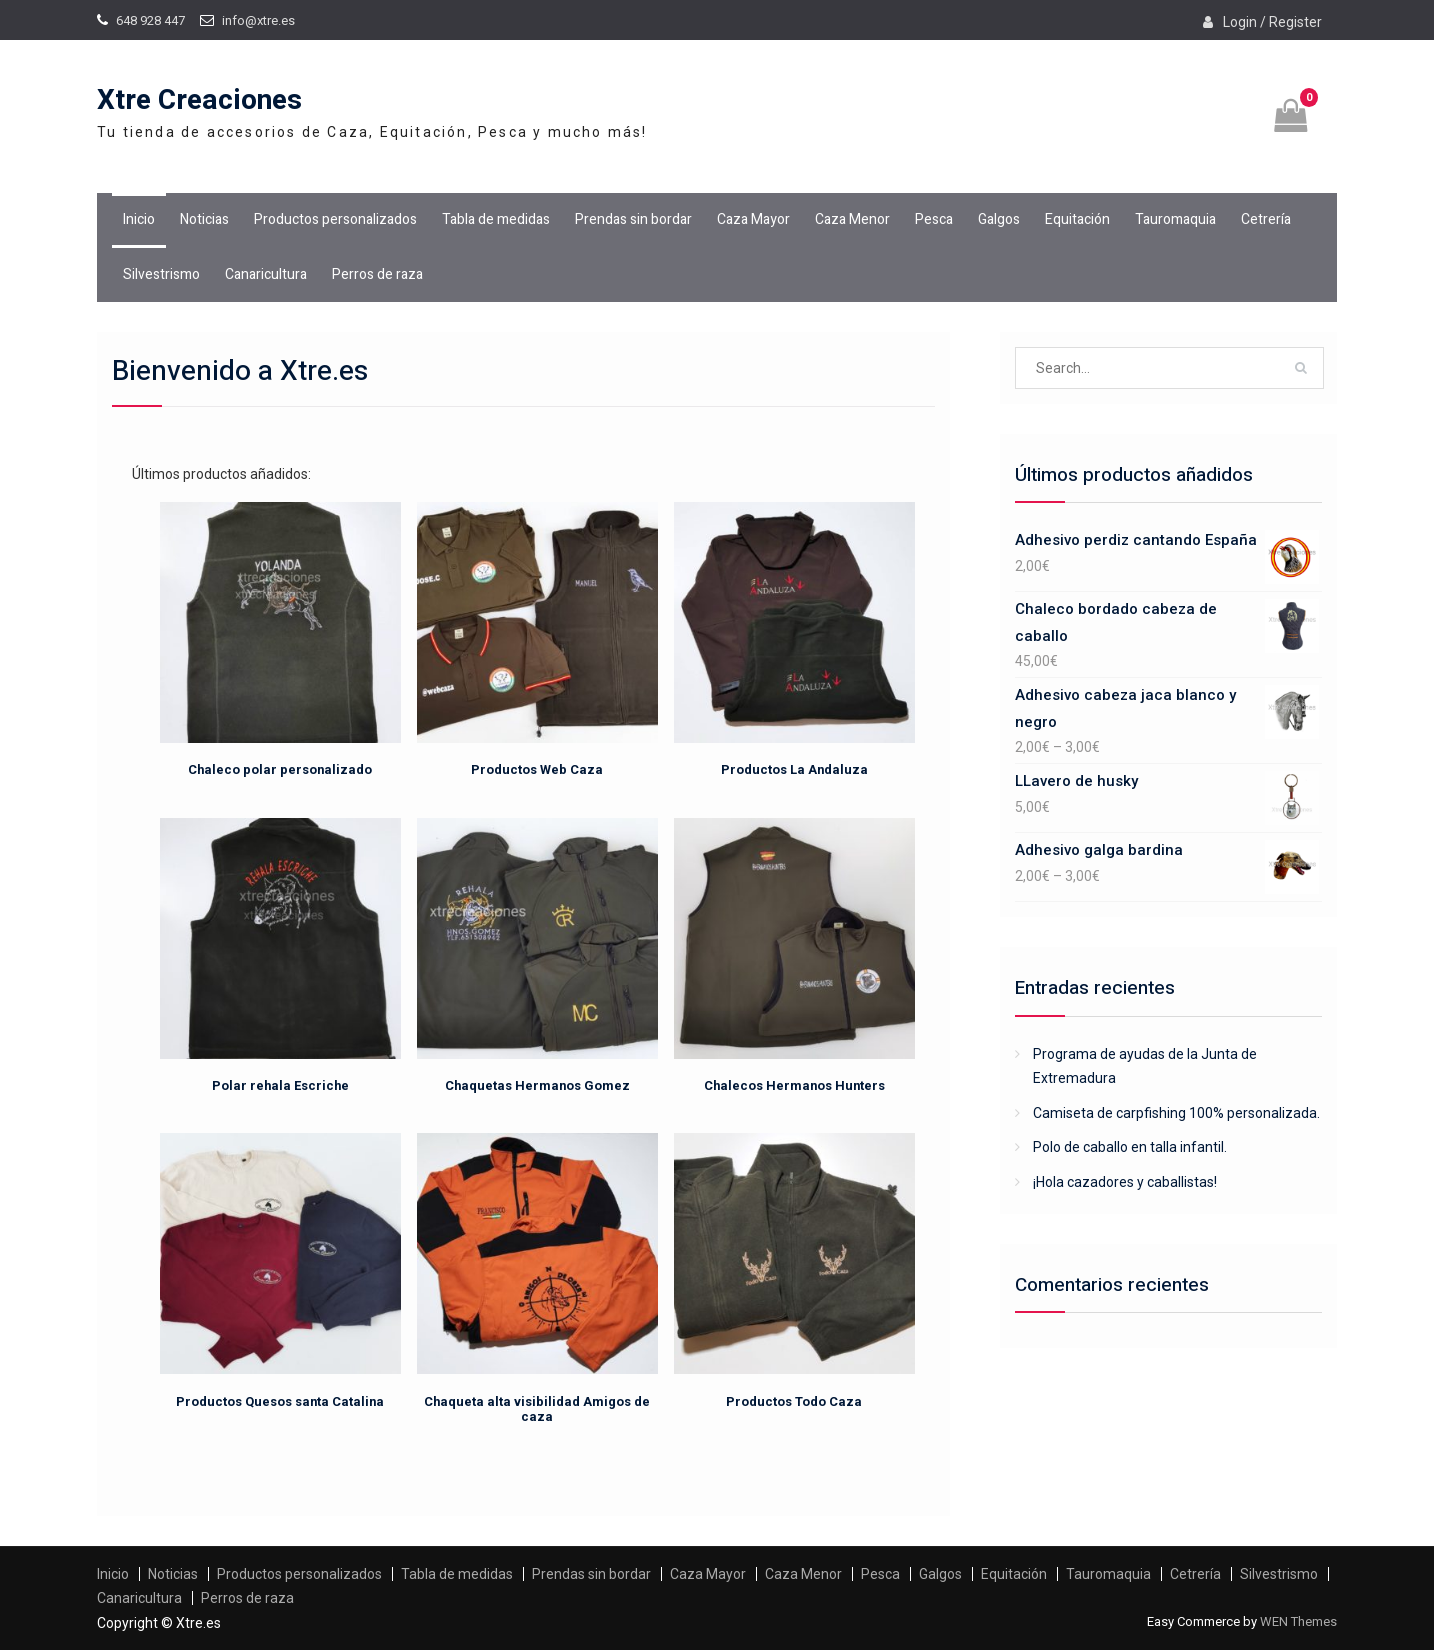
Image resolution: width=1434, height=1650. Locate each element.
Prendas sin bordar (633, 219)
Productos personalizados (335, 219)
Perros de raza (377, 274)
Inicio (139, 219)
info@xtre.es (258, 20)
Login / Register (1272, 22)
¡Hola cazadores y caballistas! (1125, 1182)
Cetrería (1266, 219)
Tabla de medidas (496, 219)
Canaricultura (266, 274)
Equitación (1077, 219)
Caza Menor (852, 219)
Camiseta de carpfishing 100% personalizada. (1176, 1113)
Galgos (999, 219)
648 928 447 (150, 20)
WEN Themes (1298, 1621)
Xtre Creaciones (199, 100)
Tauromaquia (1175, 219)
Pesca (934, 219)
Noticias (204, 219)
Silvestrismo (161, 274)
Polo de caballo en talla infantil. (1130, 1147)
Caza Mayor (753, 219)
